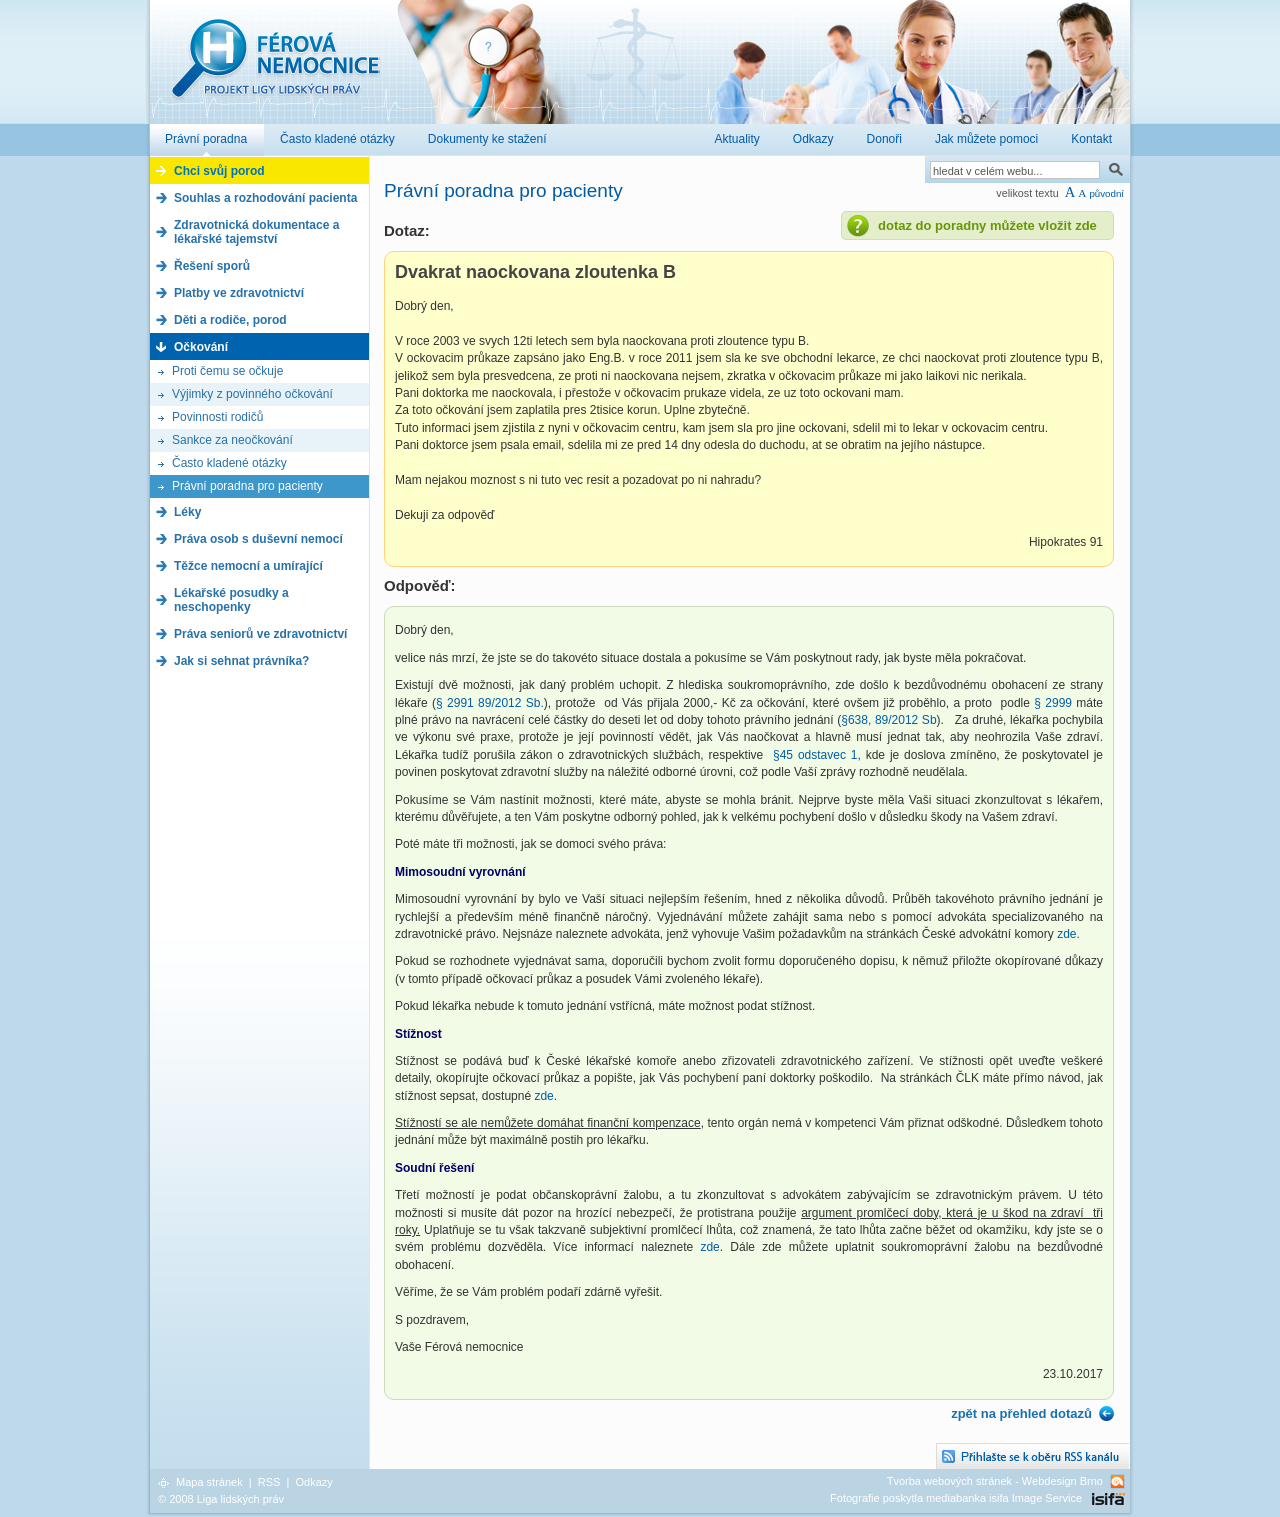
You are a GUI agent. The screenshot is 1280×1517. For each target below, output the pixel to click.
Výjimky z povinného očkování (252, 394)
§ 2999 (1053, 703)
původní (1106, 193)
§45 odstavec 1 (815, 755)
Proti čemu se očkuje (227, 371)
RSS (269, 1482)
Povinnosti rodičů (217, 417)
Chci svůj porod (219, 171)
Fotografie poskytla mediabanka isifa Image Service (956, 1498)
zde (543, 1096)
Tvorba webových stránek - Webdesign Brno (995, 1481)
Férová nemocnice (275, 68)
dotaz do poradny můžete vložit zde (987, 225)
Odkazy (313, 1482)
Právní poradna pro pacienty (247, 486)
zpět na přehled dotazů (1021, 1413)
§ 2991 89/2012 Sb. (490, 703)
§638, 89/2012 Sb (888, 720)
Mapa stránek (209, 1482)
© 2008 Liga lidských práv (221, 1499)
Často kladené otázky (229, 463)
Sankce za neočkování (232, 440)
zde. (1068, 934)
